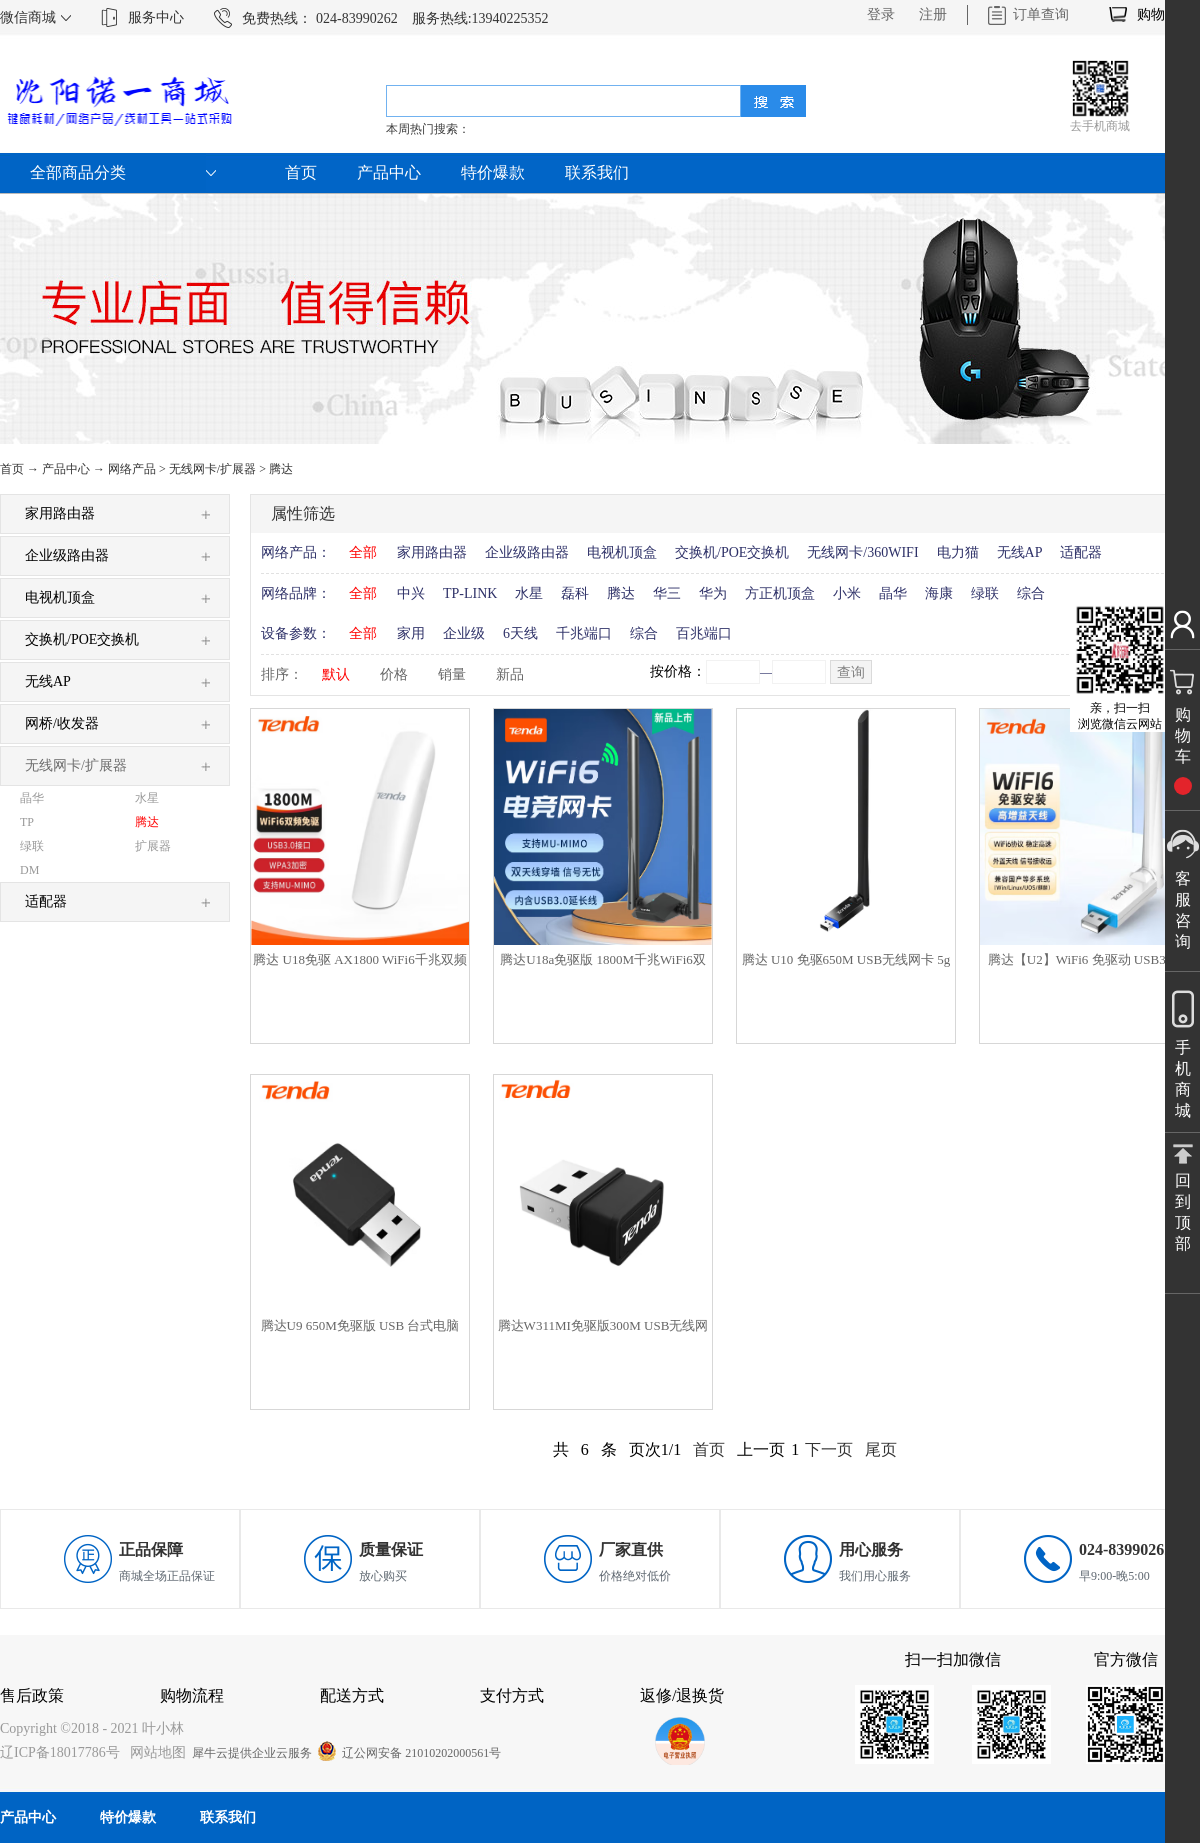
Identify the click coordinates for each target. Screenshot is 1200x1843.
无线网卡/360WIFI (862, 552)
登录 (881, 14)
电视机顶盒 (622, 552)
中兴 (411, 593)
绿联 (985, 593)
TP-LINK (470, 593)
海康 (939, 593)
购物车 (1158, 14)
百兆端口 (704, 633)
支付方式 (512, 1695)
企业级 (464, 633)
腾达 (281, 469)
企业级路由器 (527, 552)
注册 (933, 14)
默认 (336, 674)
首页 (301, 172)
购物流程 (192, 1695)
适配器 (1081, 552)
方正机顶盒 (780, 593)
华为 (713, 593)
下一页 (829, 1449)
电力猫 (958, 552)
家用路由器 (432, 552)
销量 (452, 674)
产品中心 (66, 469)
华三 (667, 593)
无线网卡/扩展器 (212, 469)
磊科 (575, 593)
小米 (847, 593)
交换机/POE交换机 (732, 552)
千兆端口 (584, 633)
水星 (529, 593)
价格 (394, 674)
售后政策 (32, 1695)
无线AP (1020, 552)
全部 (363, 552)
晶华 (893, 593)
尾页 (881, 1449)
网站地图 (154, 1752)
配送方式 (352, 1695)
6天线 (520, 633)
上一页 (761, 1449)
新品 (510, 674)
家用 (411, 633)
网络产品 (132, 469)
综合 (1031, 593)
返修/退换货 (682, 1695)
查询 (851, 672)
